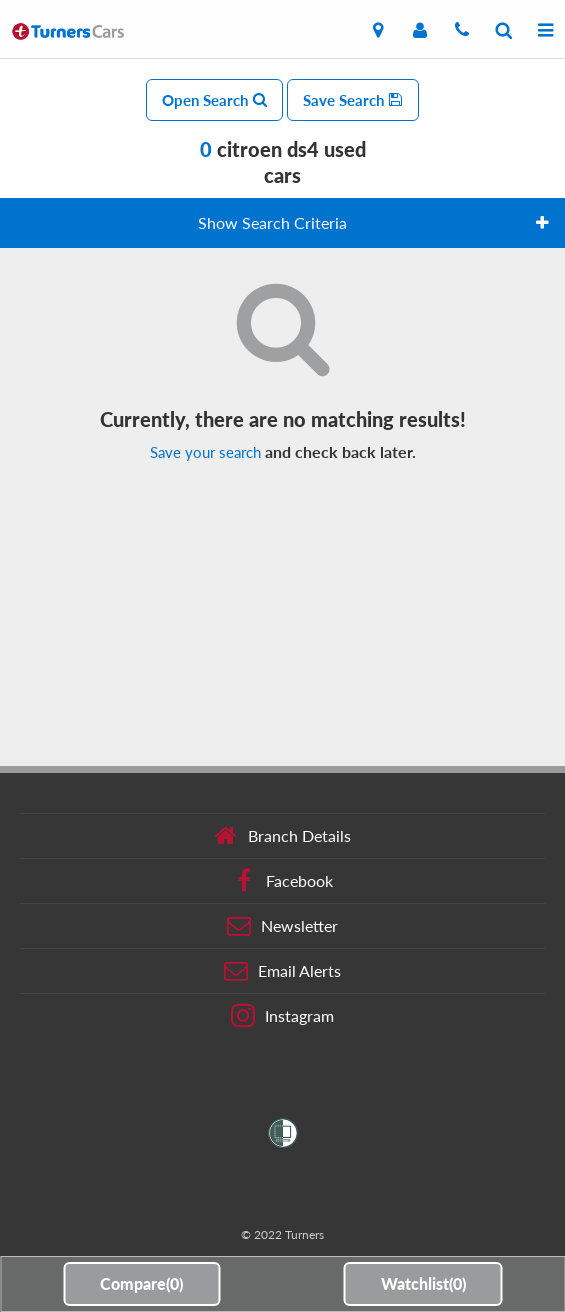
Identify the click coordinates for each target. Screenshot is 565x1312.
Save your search (205, 452)
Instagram (282, 1016)
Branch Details (282, 836)
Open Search (214, 100)
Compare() (141, 1283)
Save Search (353, 100)
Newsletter (282, 926)
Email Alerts (282, 971)
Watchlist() (423, 1283)
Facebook (282, 881)
